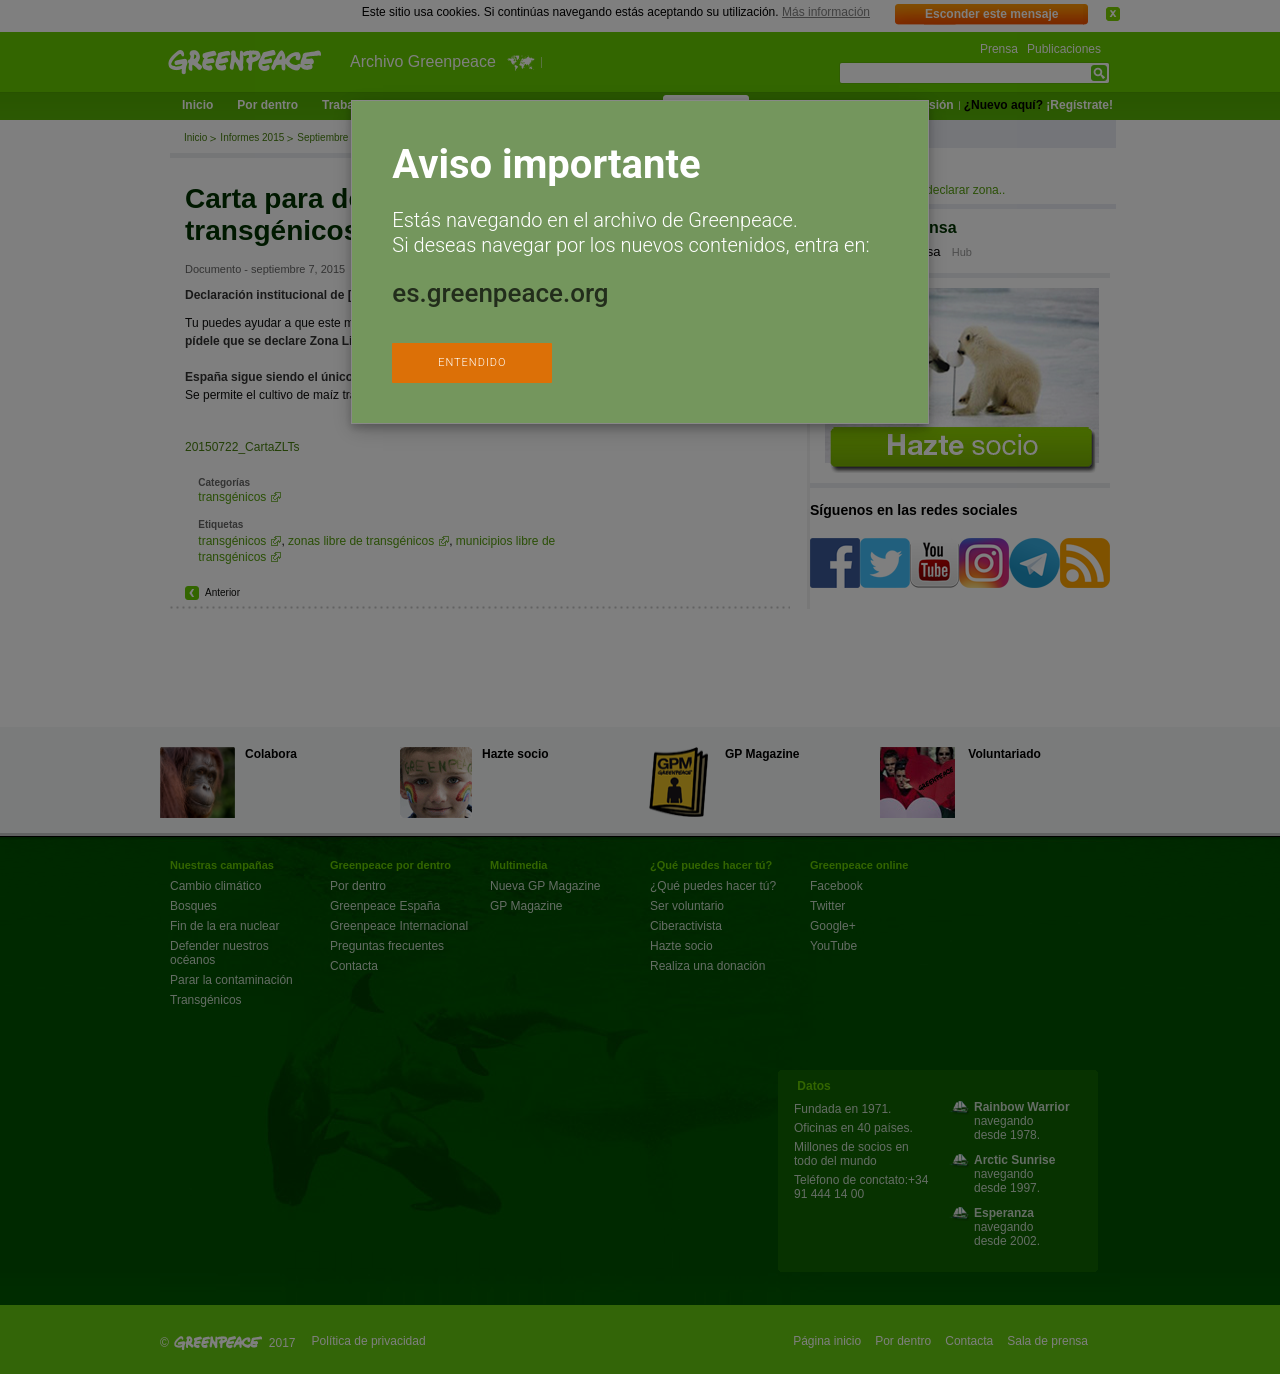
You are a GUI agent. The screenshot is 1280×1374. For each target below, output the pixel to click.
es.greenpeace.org (500, 293)
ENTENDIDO (472, 362)
